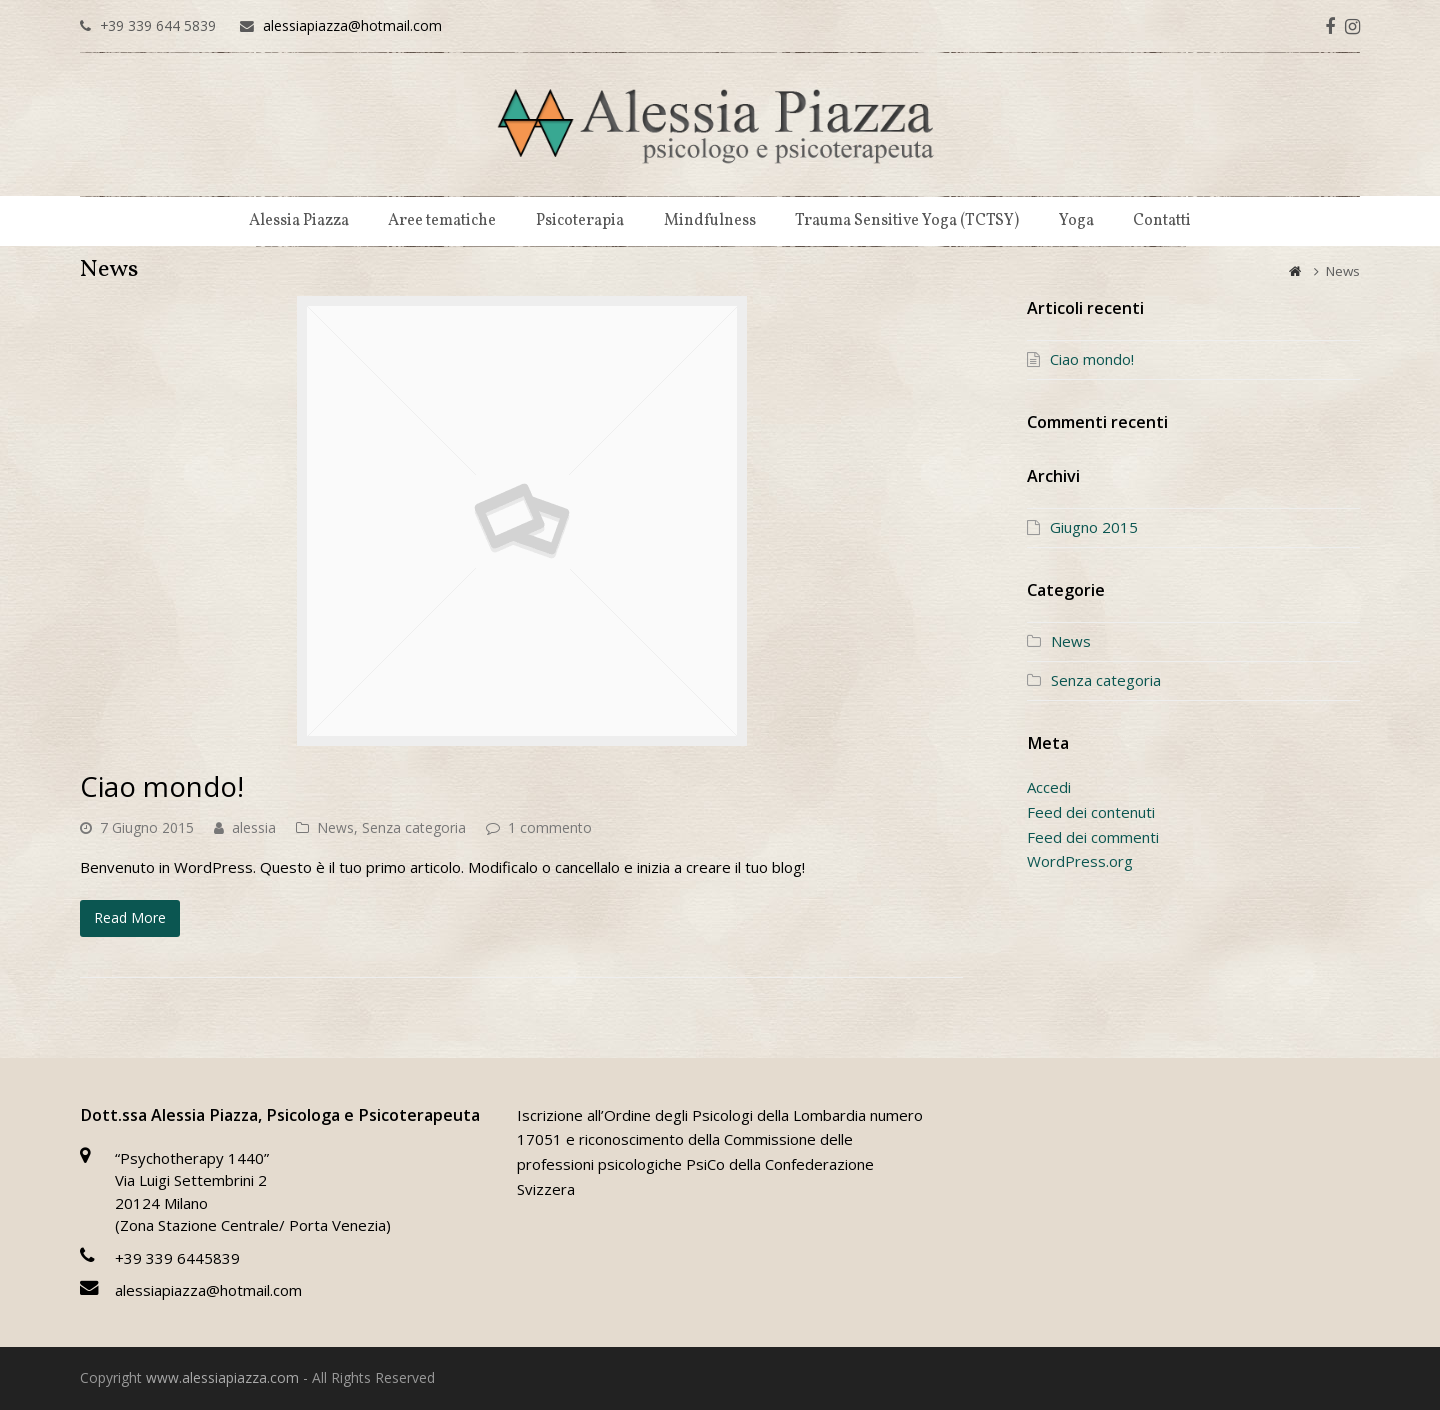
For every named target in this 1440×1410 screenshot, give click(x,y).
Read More (130, 917)
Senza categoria (414, 827)
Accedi (1049, 787)
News (335, 827)
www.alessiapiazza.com (222, 1377)
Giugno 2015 (1094, 527)
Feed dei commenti (1093, 837)
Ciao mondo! (162, 786)
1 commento (550, 827)
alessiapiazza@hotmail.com (352, 25)
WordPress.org (1080, 861)
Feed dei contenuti (1091, 812)
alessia (254, 827)
